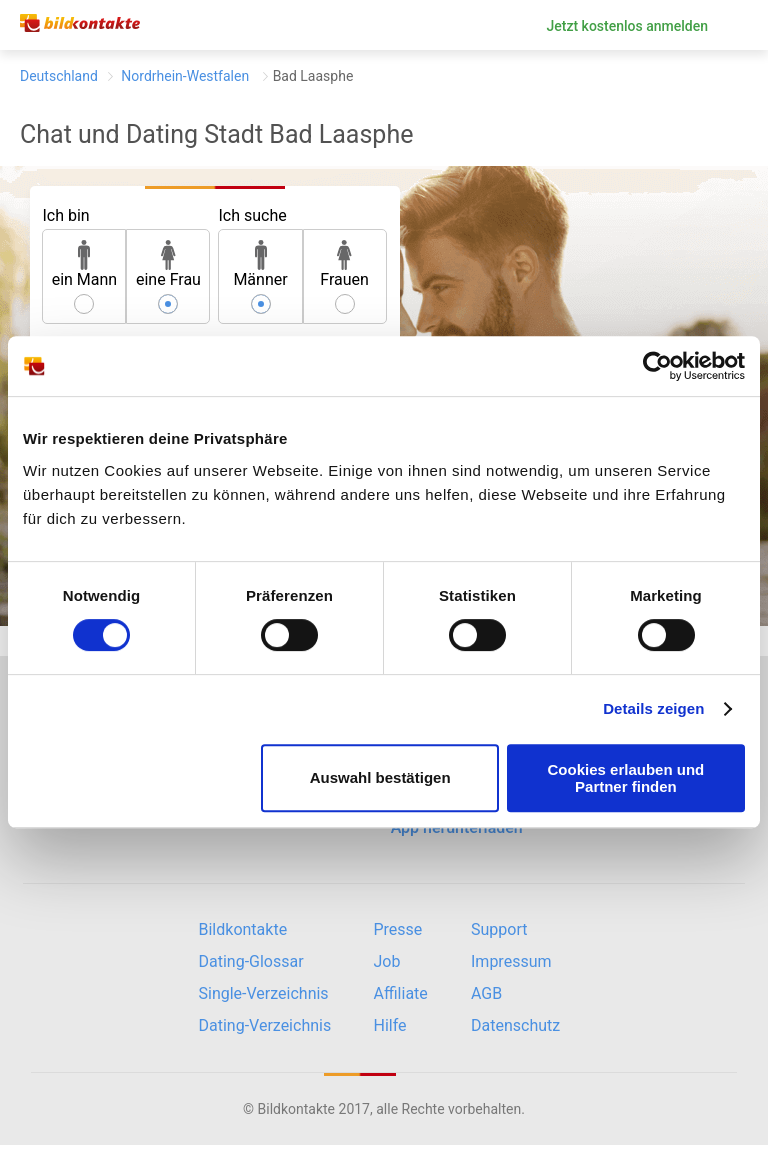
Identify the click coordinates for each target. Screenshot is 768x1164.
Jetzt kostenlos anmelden (627, 26)
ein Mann (85, 264)
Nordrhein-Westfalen (185, 76)
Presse (398, 929)
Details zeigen (653, 708)
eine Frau (168, 264)
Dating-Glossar (251, 961)
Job (387, 961)
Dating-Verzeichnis (265, 1025)
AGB (486, 993)
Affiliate (401, 993)
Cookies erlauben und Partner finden (626, 778)
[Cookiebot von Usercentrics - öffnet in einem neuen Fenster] (657, 366)
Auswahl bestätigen (380, 777)
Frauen (344, 264)
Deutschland (59, 76)
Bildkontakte (243, 929)
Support (499, 929)
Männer (260, 264)
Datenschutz (515, 1025)
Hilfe (390, 1025)
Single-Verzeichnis (264, 993)
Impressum (511, 961)
